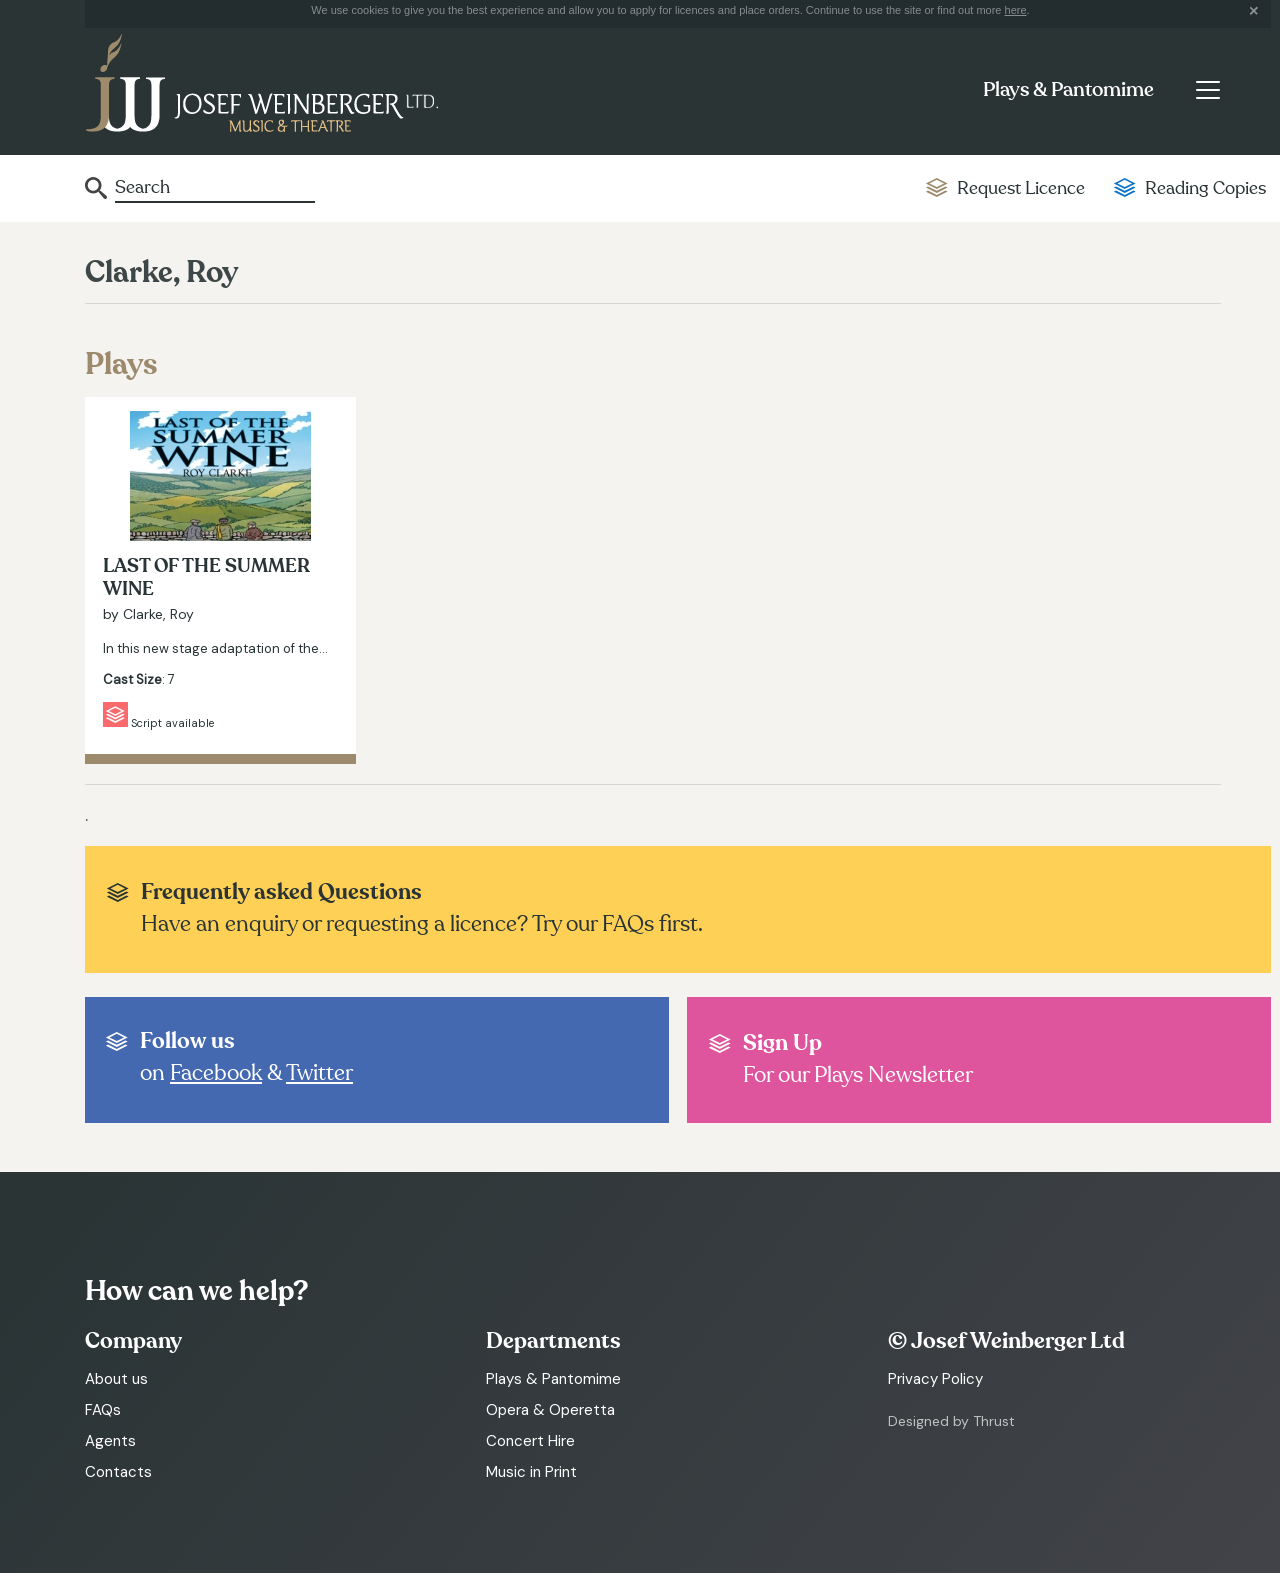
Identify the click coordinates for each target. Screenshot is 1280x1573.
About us (116, 1379)
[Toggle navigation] (1207, 90)
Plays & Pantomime (1068, 90)
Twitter (319, 1073)
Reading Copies (1205, 188)
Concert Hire (530, 1441)
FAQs (103, 1410)
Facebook (216, 1073)
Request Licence (1021, 188)
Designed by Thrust (951, 1421)
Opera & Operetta (550, 1410)
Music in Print (531, 1472)
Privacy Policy (935, 1379)
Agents (110, 1441)
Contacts (118, 1472)
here (1016, 10)
